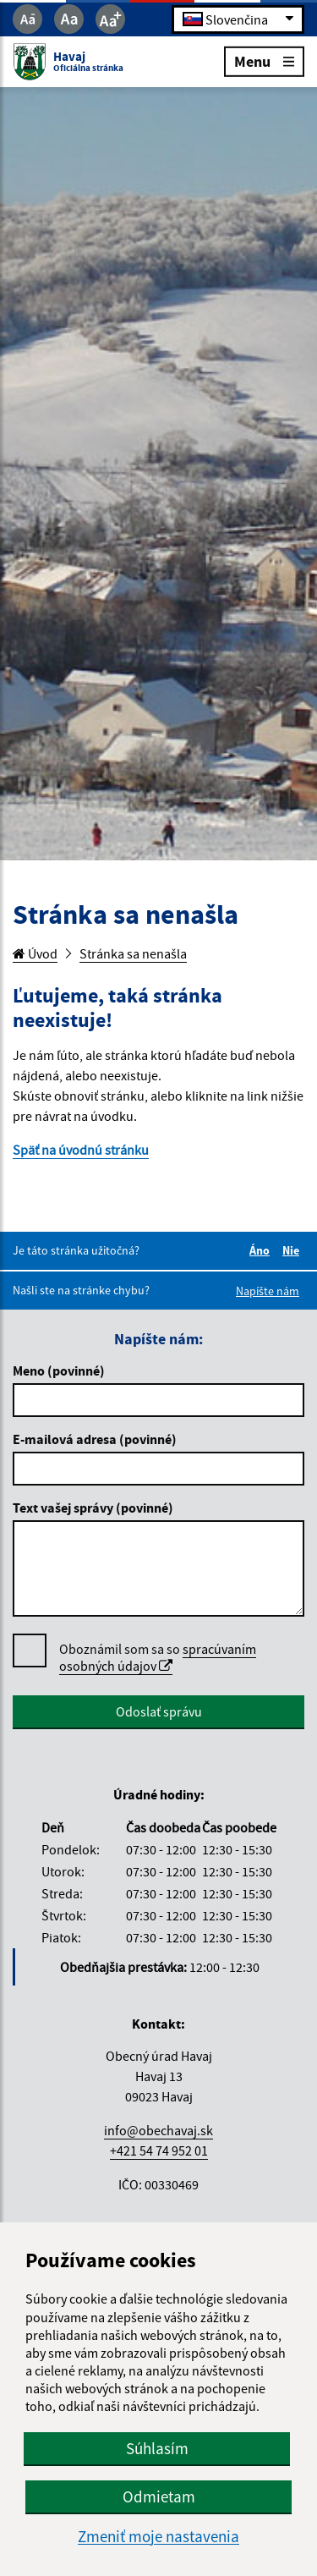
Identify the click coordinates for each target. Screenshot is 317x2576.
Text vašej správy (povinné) (93, 1507)
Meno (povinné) (59, 1370)
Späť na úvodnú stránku (81, 1149)
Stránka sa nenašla (133, 953)
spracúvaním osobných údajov (157, 1657)
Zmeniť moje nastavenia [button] (158, 2537)
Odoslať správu (159, 1711)
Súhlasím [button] (157, 2448)
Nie (293, 1250)
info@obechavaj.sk (158, 2130)
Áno (262, 1250)
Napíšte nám (267, 1291)
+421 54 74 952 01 (159, 2150)
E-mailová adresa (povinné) (95, 1439)
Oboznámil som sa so (157, 1657)
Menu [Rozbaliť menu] (264, 60)
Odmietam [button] (159, 2496)
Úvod (35, 953)
